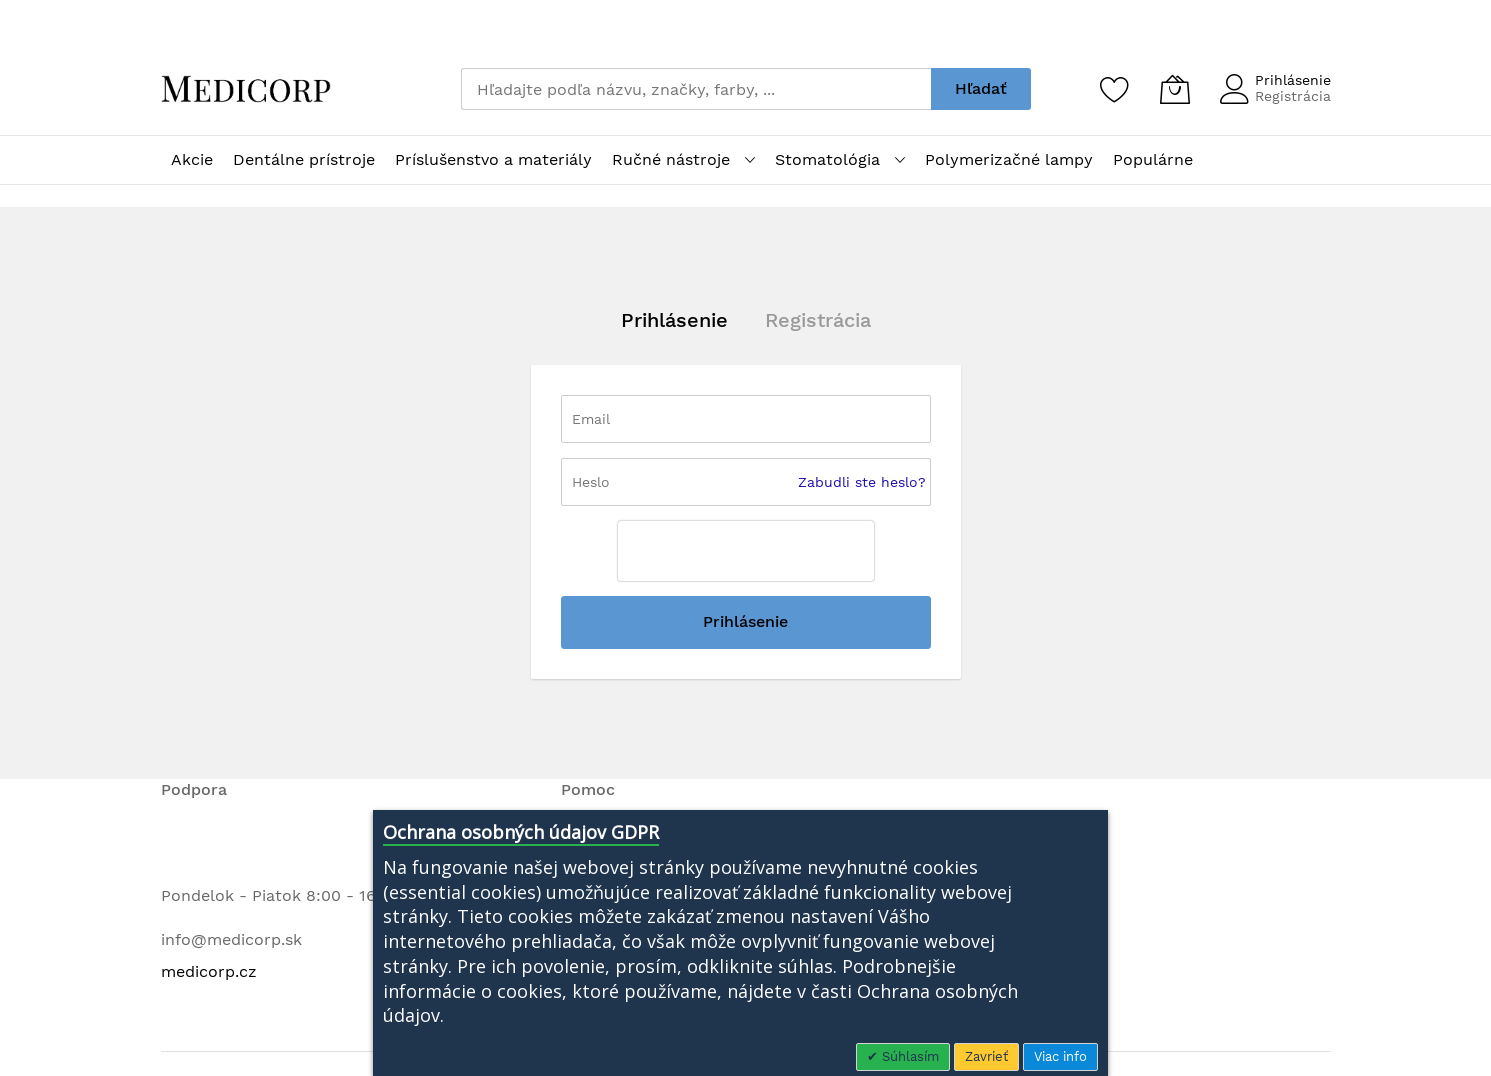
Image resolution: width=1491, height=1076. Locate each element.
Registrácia (1293, 96)
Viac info (1060, 1056)
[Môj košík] (1175, 89)
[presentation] (746, 551)
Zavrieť (986, 1056)
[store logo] (246, 89)
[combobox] (696, 89)
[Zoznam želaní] (1115, 89)
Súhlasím (908, 1056)
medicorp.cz (209, 971)
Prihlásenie (1293, 80)
